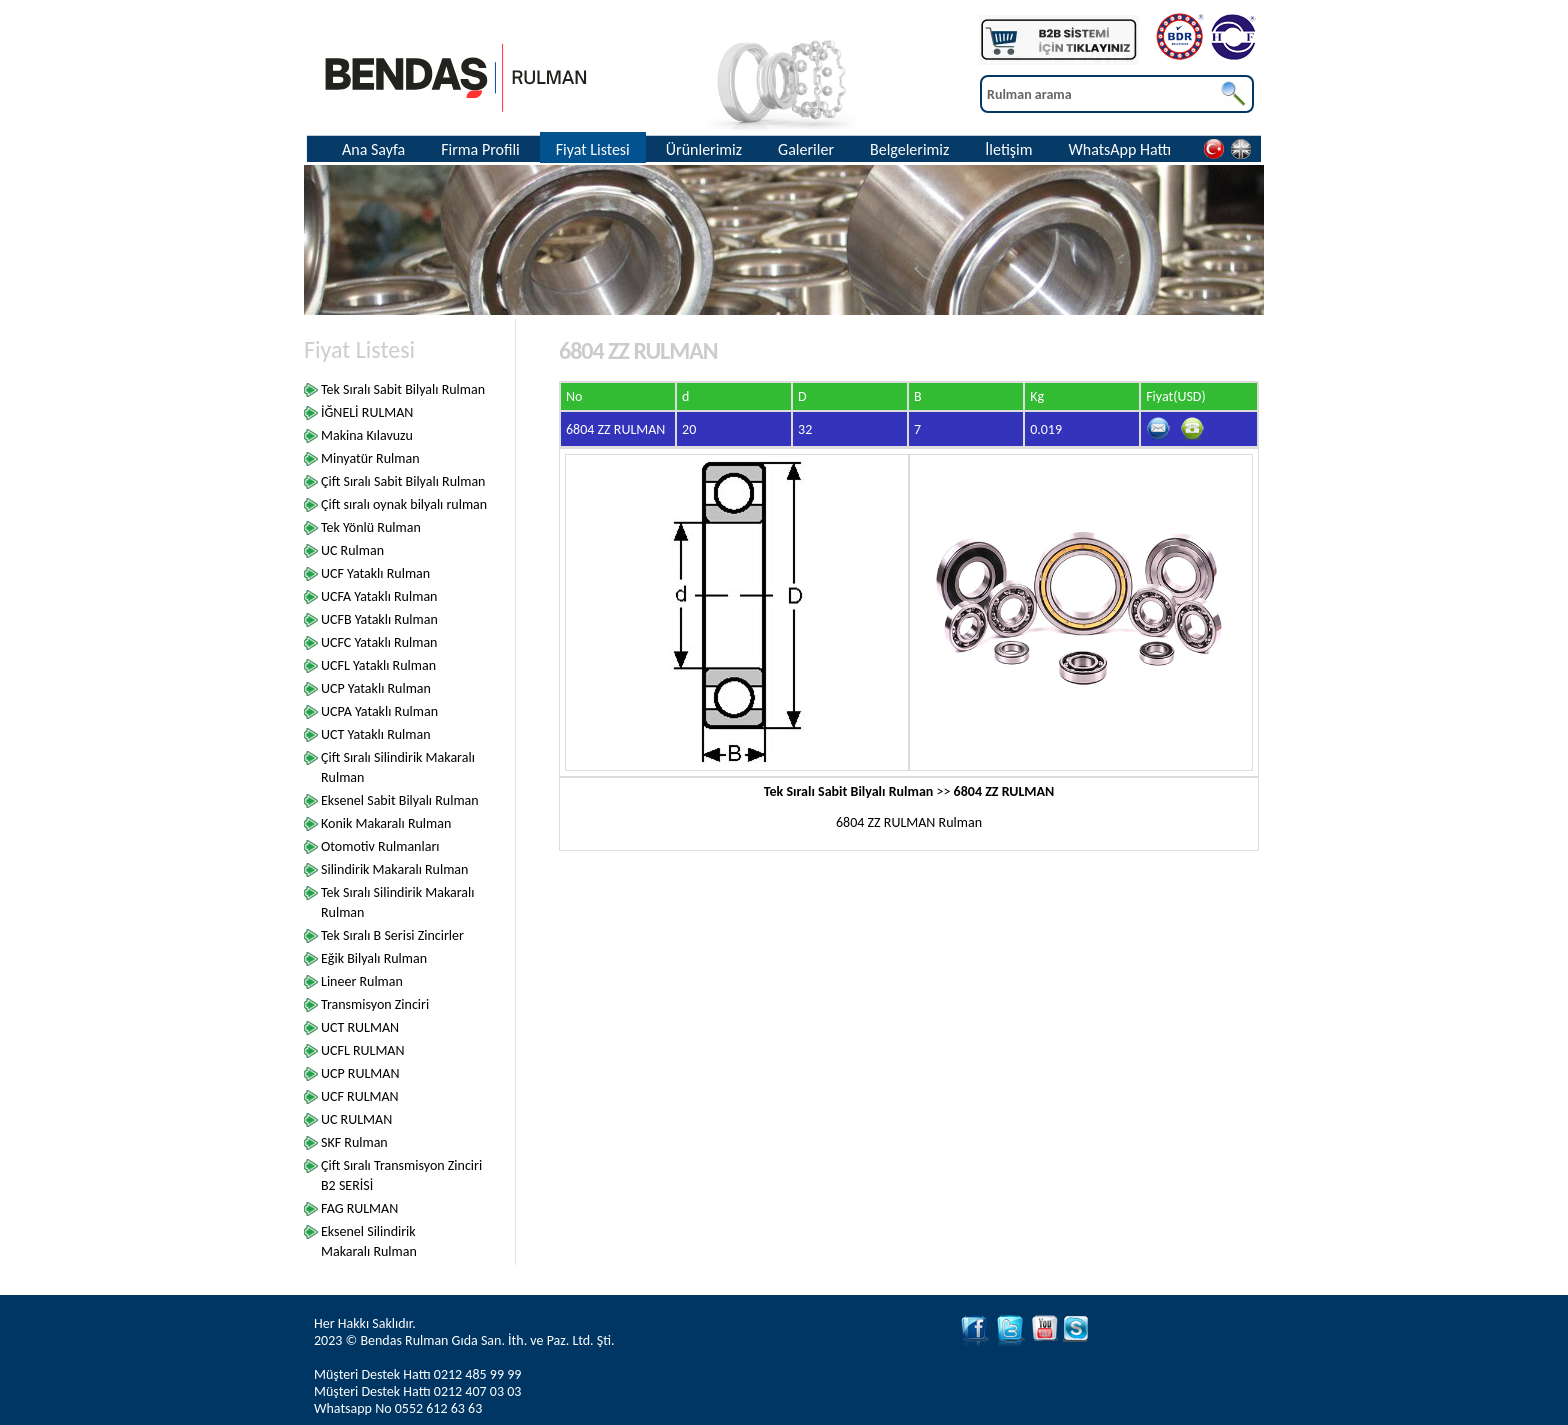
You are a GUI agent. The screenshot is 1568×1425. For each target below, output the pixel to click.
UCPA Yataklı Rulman (379, 711)
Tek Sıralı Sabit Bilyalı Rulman (403, 389)
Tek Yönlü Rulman (371, 527)
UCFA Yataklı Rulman (379, 596)
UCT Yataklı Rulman (376, 734)
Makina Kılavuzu (367, 435)
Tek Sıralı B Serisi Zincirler (392, 935)
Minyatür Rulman (370, 458)
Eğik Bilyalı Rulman (374, 958)
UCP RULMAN (360, 1073)
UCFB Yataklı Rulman (379, 619)
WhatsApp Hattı (1120, 149)
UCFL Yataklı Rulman (378, 665)
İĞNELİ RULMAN (367, 412)
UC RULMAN (356, 1119)
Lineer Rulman (362, 981)
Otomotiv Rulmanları (380, 846)
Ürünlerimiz (704, 149)
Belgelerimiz (909, 149)
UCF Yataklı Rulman (375, 573)
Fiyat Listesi (593, 149)
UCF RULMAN (360, 1096)
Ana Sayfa (373, 149)
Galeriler (806, 149)
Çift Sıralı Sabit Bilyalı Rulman (403, 481)
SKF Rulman (354, 1142)
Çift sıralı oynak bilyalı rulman (404, 504)
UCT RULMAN (360, 1027)
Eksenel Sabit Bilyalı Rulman (400, 800)
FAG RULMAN (359, 1208)
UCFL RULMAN (363, 1050)
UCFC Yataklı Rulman (379, 642)
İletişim (1008, 149)
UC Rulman (352, 550)
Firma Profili (480, 149)
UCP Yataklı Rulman (376, 688)
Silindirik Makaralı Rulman (394, 869)
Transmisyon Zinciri (375, 1004)
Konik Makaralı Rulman (386, 823)
